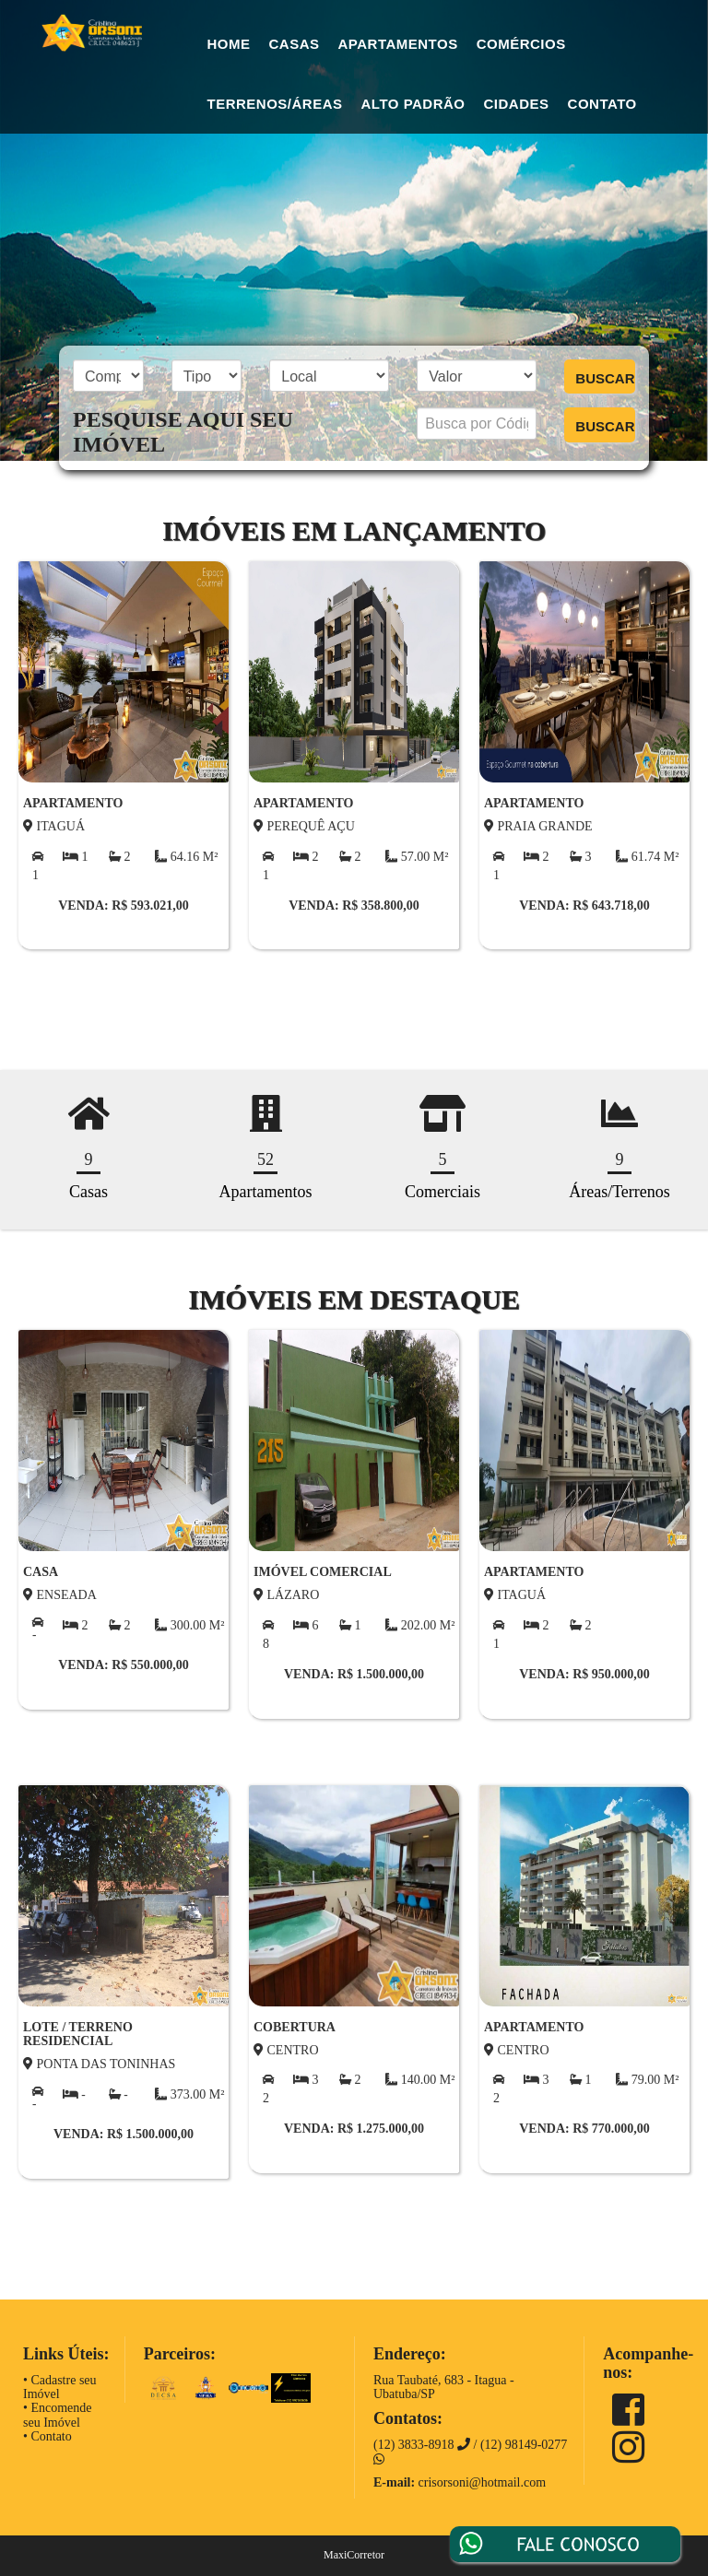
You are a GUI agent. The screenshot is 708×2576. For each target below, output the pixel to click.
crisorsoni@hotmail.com (482, 2482)
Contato (602, 104)
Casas (294, 44)
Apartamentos (398, 44)
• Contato (47, 2436)
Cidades (516, 104)
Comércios (521, 44)
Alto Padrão (413, 104)
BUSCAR (604, 378)
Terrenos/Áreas (275, 104)
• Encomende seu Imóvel (57, 2415)
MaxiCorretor (354, 2554)
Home (229, 44)
